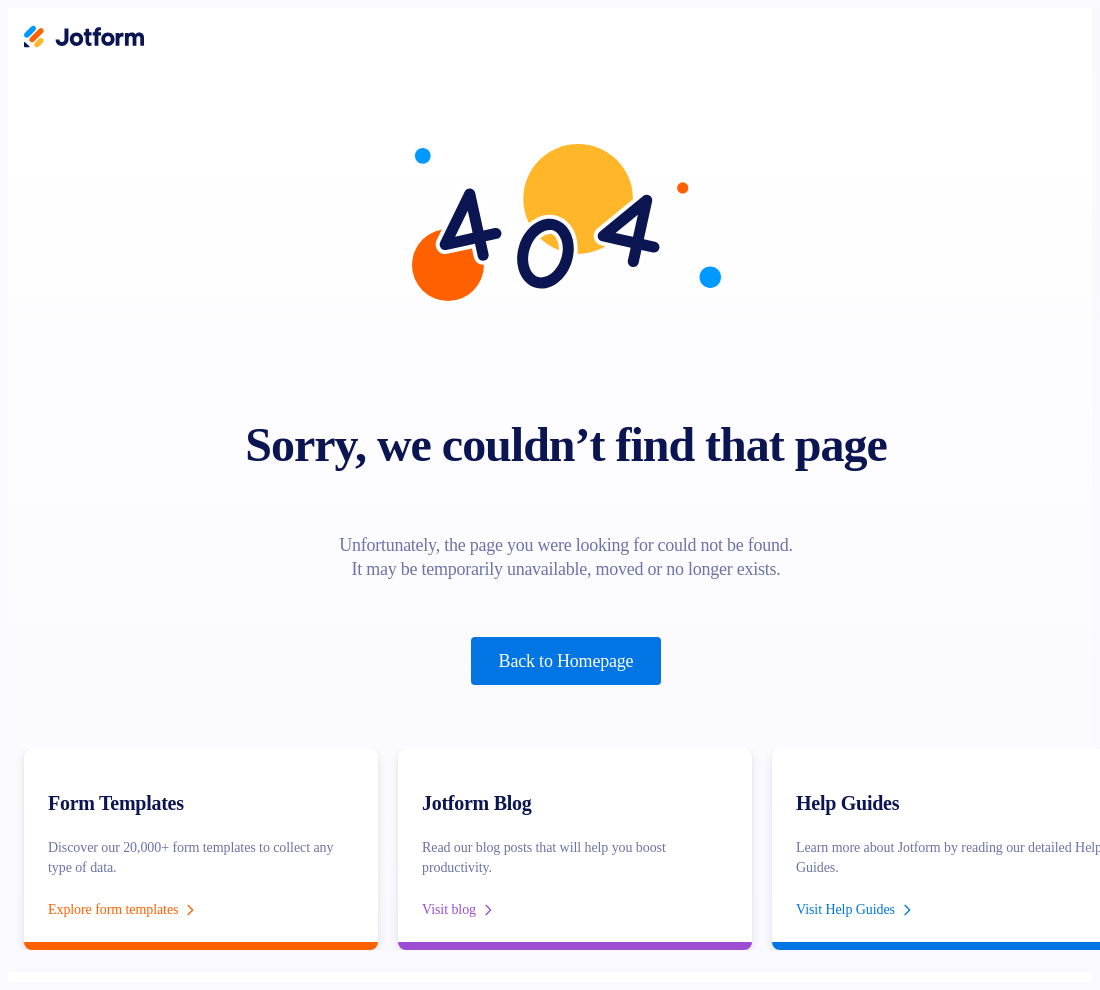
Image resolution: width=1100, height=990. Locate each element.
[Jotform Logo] (84, 39)
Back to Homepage (566, 661)
